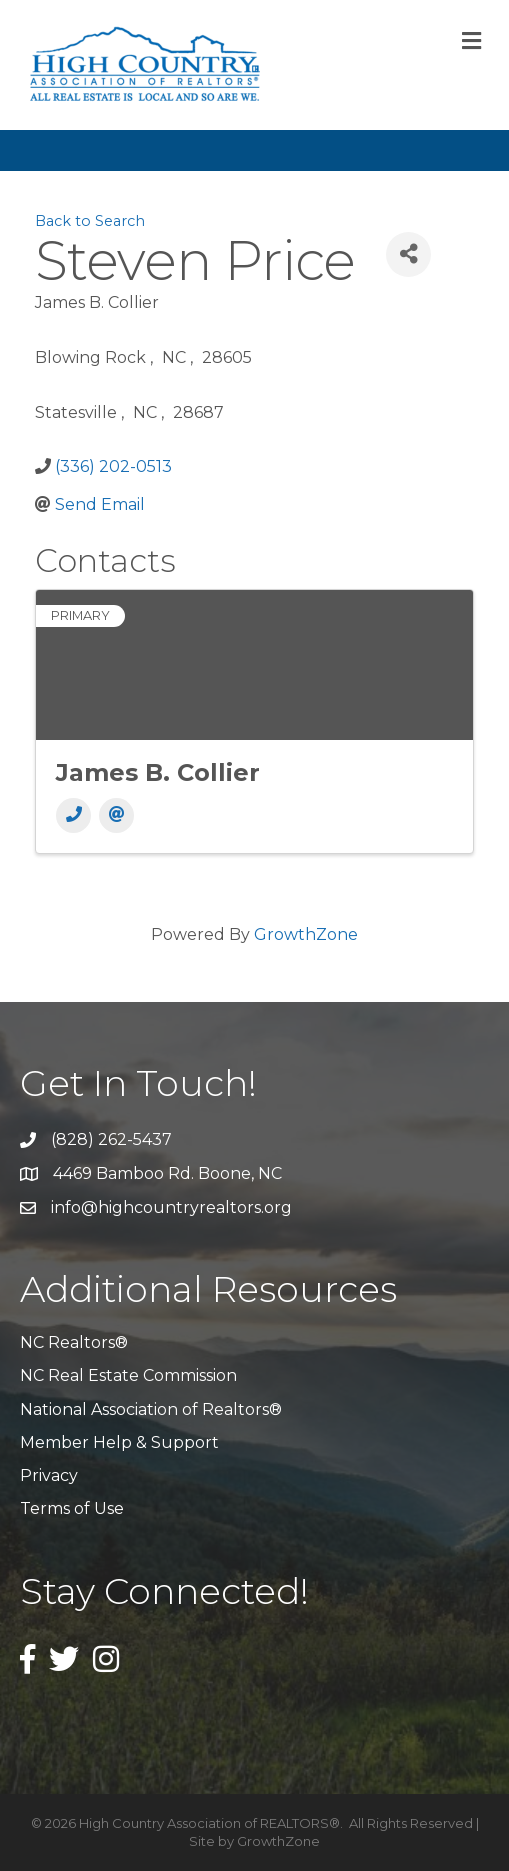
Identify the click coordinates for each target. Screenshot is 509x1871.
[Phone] (73, 815)
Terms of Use (72, 1508)
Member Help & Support (119, 1442)
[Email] (116, 815)
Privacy (49, 1475)
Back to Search (90, 221)
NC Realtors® (74, 1342)
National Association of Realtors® (151, 1409)
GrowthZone (306, 934)
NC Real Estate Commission (128, 1375)
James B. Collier (158, 772)
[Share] (408, 254)
